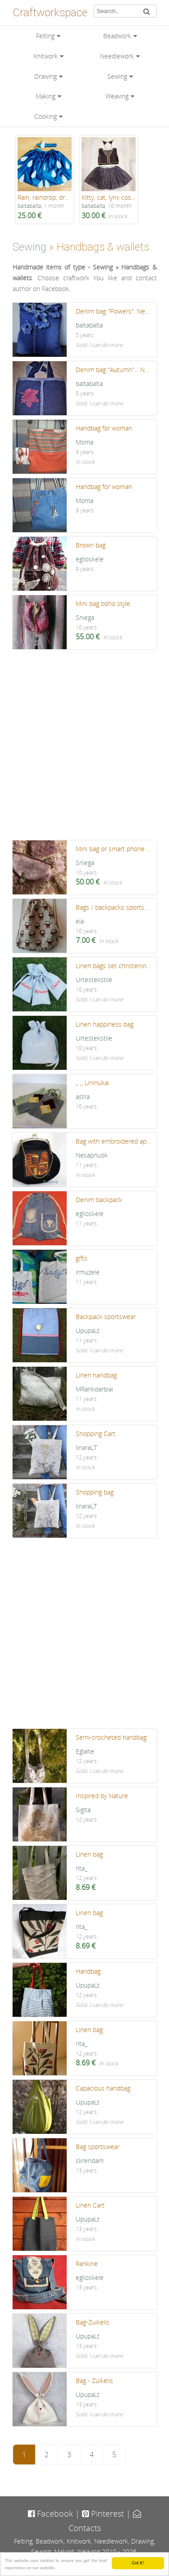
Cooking (45, 116)
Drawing (45, 76)
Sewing (117, 76)
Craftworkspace (50, 12)
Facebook (50, 2513)
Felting (45, 35)
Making (45, 96)
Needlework (117, 56)
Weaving (116, 96)
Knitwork (45, 56)
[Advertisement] (84, 747)
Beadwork (117, 35)
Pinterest (103, 2513)
